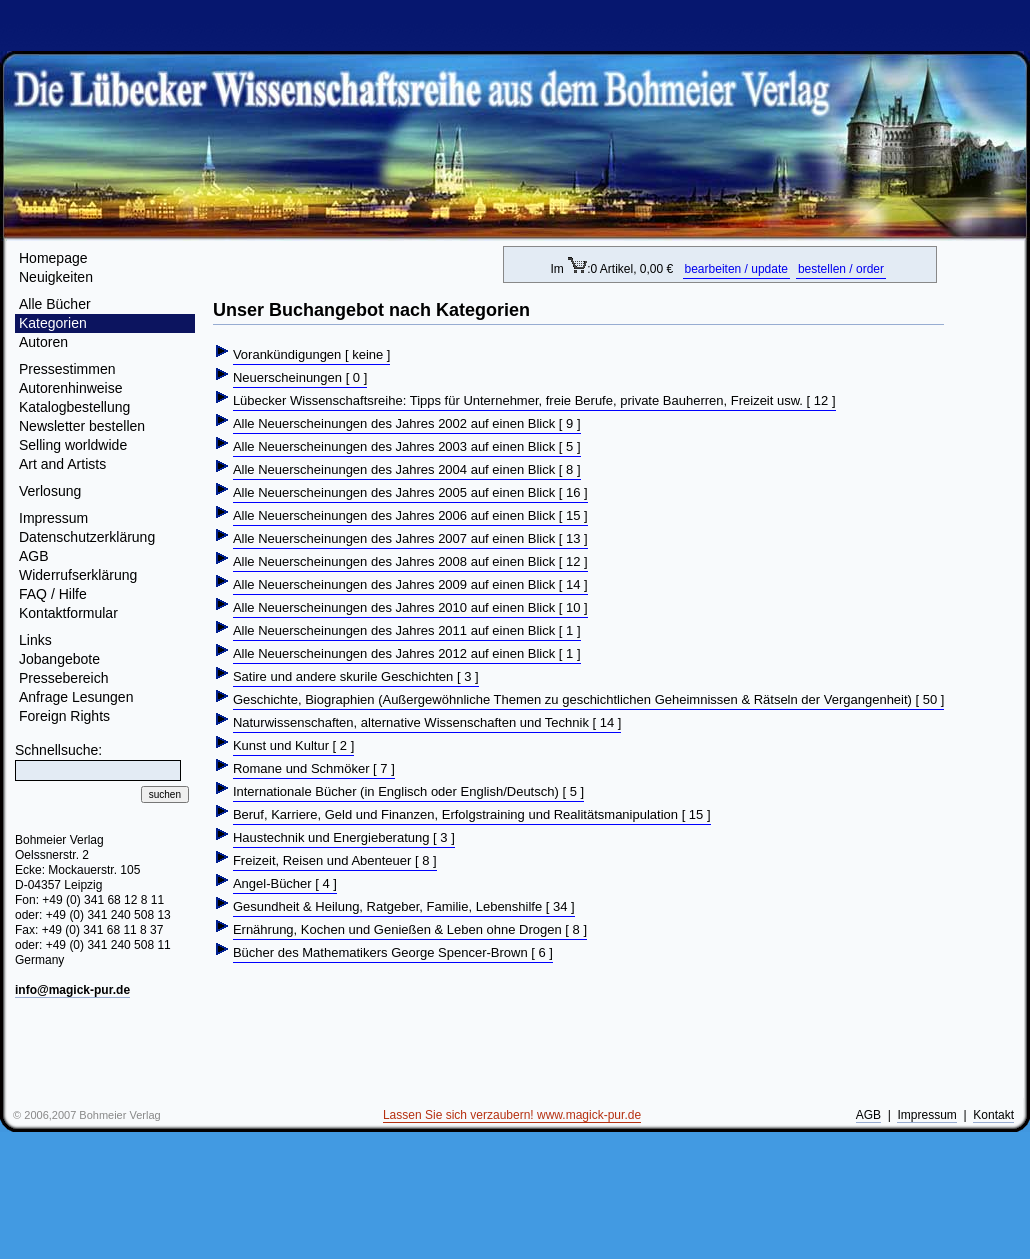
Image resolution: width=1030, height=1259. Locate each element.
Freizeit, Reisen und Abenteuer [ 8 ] (335, 860)
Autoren (43, 342)
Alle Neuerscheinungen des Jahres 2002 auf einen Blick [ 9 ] (407, 423)
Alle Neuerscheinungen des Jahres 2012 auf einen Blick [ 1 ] (407, 653)
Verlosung (50, 491)
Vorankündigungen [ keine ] (312, 354)
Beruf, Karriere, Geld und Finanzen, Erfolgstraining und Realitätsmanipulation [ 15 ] (472, 814)
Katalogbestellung (74, 407)
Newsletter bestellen (82, 426)
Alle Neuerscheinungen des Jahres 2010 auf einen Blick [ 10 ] (410, 607)
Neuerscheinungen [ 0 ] (300, 377)
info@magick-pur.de (72, 990)
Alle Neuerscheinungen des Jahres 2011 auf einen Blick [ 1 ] (407, 630)
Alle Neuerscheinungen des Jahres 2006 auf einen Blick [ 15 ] (410, 515)
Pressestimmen (67, 369)
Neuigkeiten (56, 277)
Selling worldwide (73, 445)
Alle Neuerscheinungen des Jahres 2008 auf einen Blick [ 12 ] (410, 561)
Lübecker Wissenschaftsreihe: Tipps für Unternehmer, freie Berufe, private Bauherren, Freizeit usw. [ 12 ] (534, 400)
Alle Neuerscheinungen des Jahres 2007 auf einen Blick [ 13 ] (410, 538)
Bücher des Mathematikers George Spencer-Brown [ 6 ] (393, 952)
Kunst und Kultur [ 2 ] (293, 745)
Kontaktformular (68, 613)
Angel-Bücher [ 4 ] (285, 883)
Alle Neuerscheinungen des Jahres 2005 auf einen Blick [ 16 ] (410, 492)
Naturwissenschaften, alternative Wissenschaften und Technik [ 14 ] (427, 722)
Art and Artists (62, 464)
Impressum (53, 518)
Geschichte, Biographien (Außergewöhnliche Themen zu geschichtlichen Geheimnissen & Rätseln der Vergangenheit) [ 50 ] (589, 699)
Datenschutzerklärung (87, 537)
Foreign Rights (64, 716)
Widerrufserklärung (78, 575)
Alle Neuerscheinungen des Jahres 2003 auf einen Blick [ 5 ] (407, 446)
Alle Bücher (55, 304)
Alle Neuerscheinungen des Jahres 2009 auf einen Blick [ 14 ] (410, 584)
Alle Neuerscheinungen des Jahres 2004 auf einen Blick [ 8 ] (407, 469)
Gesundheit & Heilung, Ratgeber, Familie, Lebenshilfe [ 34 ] (404, 906)
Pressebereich (64, 678)
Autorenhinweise (71, 388)
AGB (34, 556)
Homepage (53, 258)
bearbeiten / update (736, 269)
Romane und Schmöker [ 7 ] (314, 768)
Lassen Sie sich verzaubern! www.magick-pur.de (512, 1115)
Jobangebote (59, 659)
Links (35, 640)
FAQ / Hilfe (53, 594)
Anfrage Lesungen (76, 697)
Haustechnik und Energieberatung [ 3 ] (344, 837)
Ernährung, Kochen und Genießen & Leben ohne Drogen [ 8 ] (410, 929)
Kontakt (993, 1115)
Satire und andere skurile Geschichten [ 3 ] (356, 676)
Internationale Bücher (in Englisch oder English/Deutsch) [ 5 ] (408, 791)
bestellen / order (841, 269)
